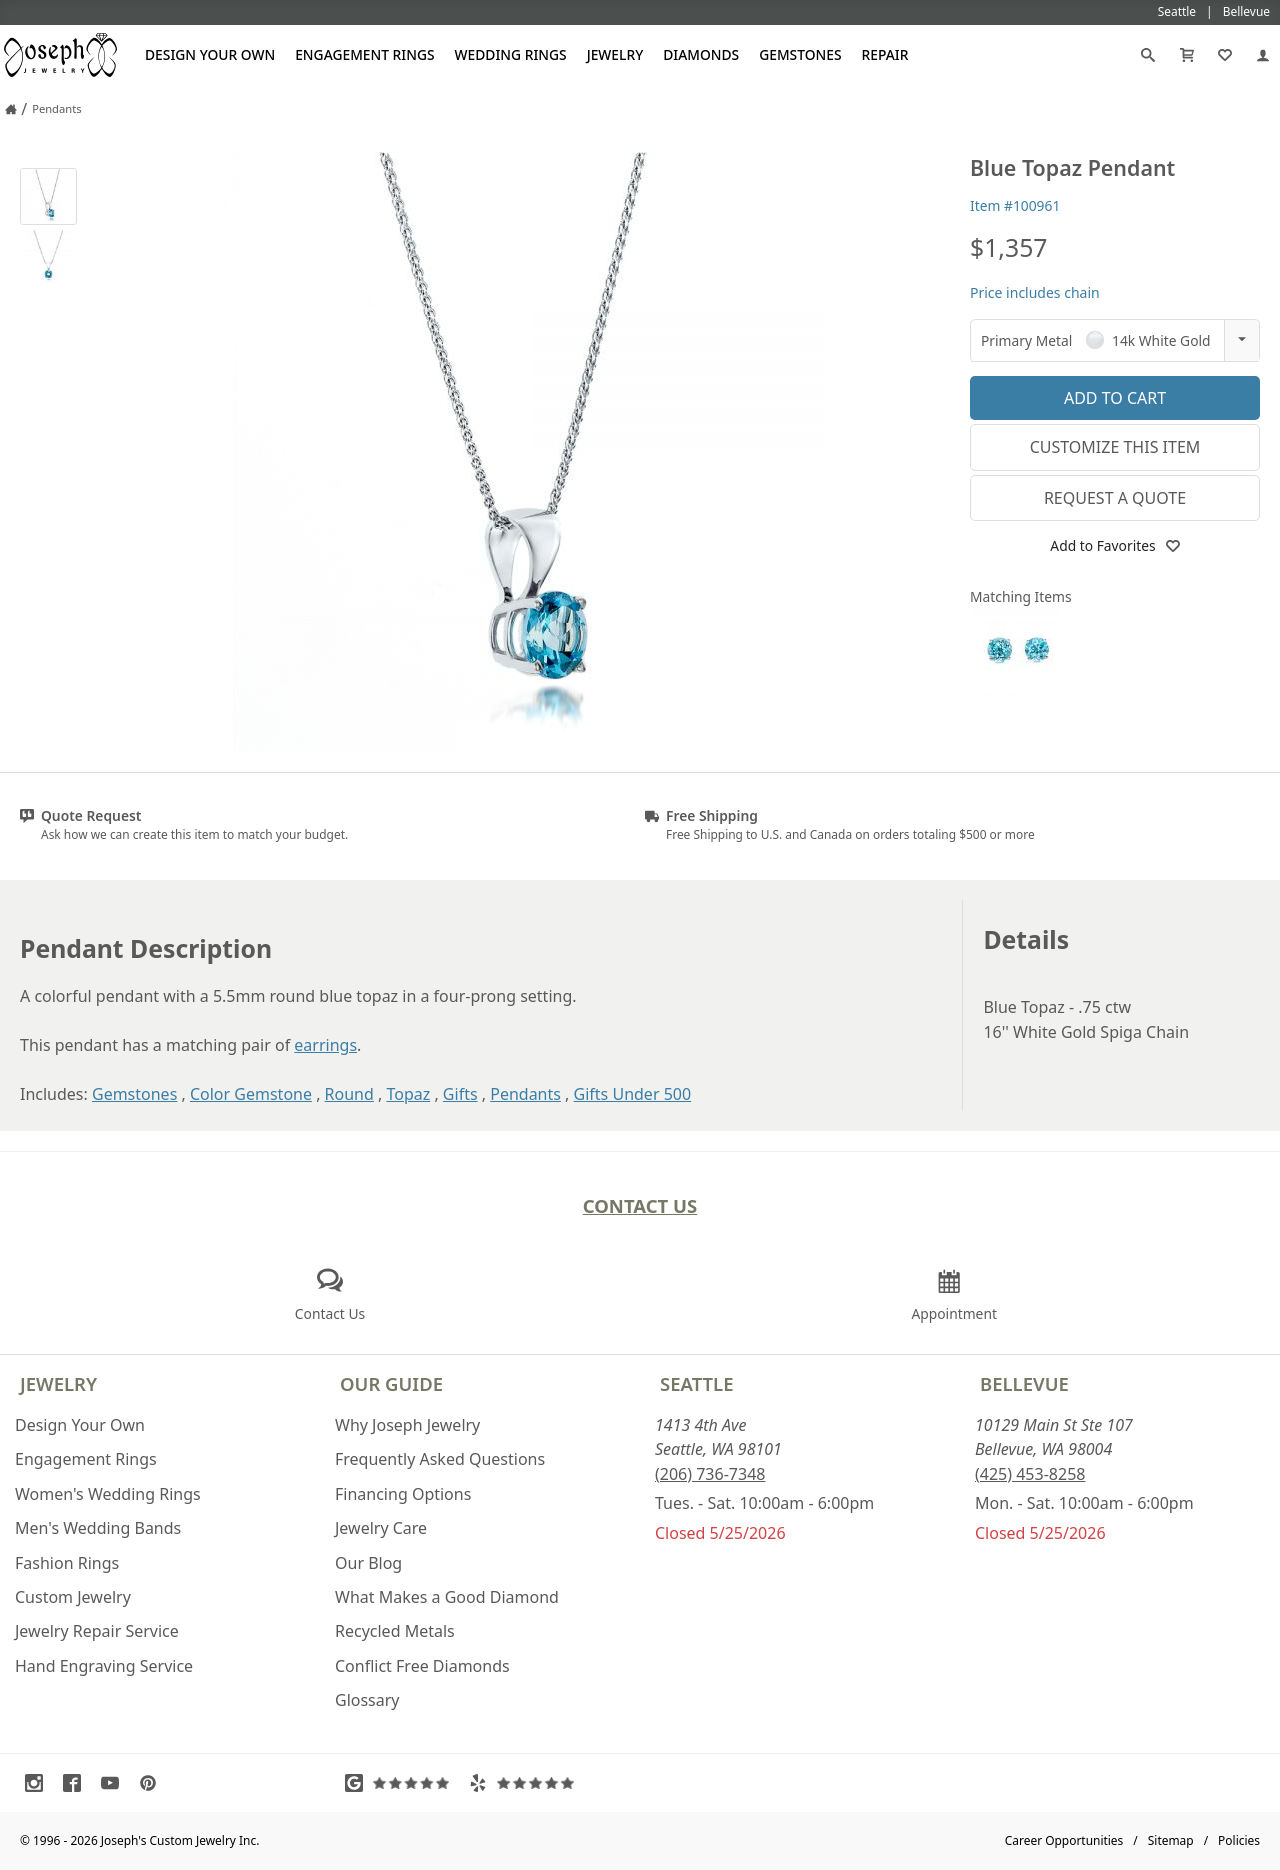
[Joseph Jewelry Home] (11, 109)
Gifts (460, 1094)
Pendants (525, 1094)
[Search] (1148, 55)
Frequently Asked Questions (440, 1459)
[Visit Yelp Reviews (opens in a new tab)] (526, 1783)
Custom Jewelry (73, 1597)
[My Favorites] (1225, 55)
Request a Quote (1115, 498)
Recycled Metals (395, 1631)
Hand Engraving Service (104, 1666)
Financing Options (403, 1494)
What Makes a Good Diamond (447, 1597)
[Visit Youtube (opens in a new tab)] (115, 1783)
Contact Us (640, 1205)
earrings (325, 1045)
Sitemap (1171, 1840)
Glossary (367, 1700)
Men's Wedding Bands (98, 1528)
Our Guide (391, 1383)
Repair (885, 54)
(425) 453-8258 (1030, 1474)
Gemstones (800, 54)
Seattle (696, 1383)
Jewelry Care (381, 1528)
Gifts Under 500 (633, 1094)
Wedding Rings (511, 54)
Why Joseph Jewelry (407, 1425)
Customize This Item (1115, 447)
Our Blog (368, 1563)
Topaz (408, 1094)
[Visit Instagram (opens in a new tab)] (39, 1783)
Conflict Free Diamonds (422, 1666)
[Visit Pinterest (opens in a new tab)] (153, 1783)
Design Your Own (210, 54)
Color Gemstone (251, 1094)
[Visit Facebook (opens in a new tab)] (77, 1783)
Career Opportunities (1064, 1840)
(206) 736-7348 (710, 1474)
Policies (1239, 1840)
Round (349, 1094)
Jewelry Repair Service (97, 1631)
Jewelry (615, 54)
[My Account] (1263, 55)
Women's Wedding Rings (108, 1494)
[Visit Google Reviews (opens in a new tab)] (402, 1783)
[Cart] (1187, 55)
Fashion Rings (67, 1563)
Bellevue (1024, 1383)
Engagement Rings (364, 54)
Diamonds (701, 54)
